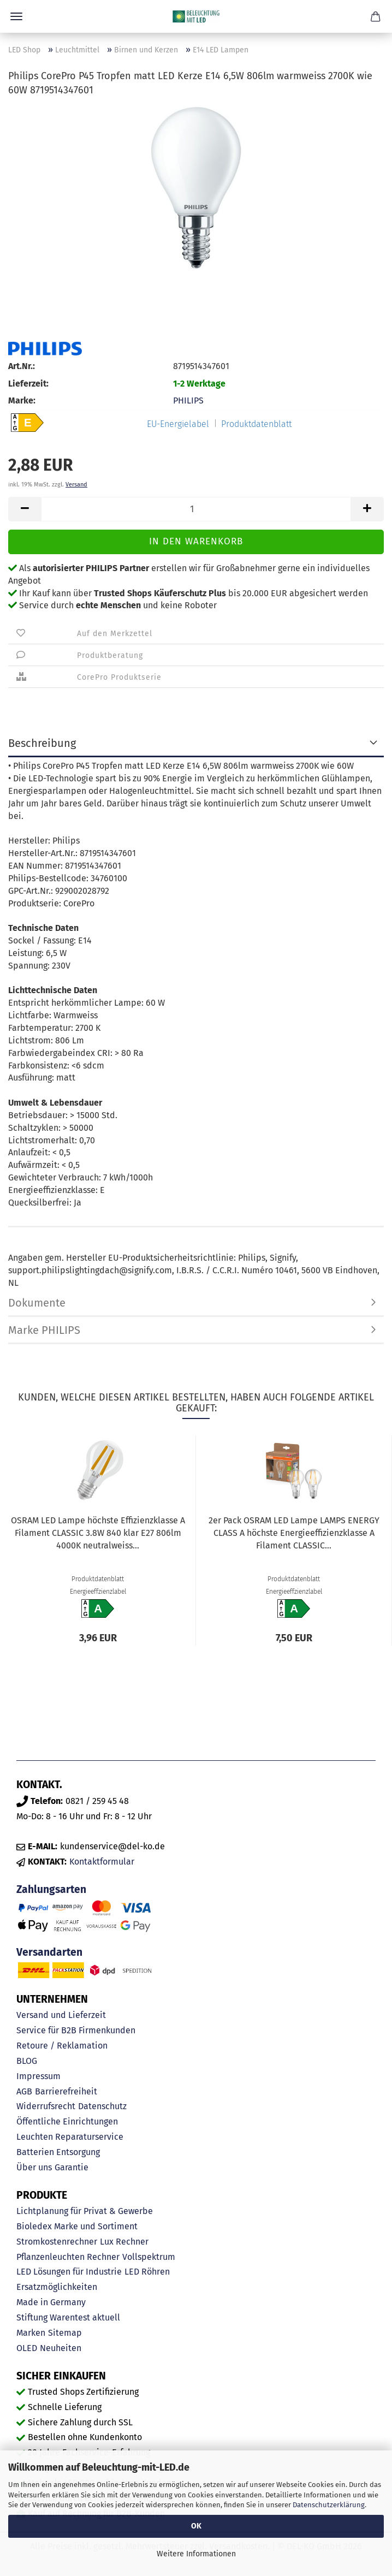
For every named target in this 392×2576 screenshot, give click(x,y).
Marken (30, 2333)
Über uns (34, 2167)
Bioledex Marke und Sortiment (77, 2226)
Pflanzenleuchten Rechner (68, 2257)
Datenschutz (102, 2106)
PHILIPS (188, 400)
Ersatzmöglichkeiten (56, 2287)
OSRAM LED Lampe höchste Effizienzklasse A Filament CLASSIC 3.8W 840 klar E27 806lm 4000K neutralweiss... (98, 1533)
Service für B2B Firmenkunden (75, 2030)
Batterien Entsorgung (58, 2152)
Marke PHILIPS (44, 1330)
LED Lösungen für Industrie (69, 2271)
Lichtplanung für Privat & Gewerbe (84, 2211)
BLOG (26, 2061)
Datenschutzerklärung (329, 2505)
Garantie (71, 2167)
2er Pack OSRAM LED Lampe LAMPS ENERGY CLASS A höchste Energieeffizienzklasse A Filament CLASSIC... (294, 1533)
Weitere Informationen (196, 2554)
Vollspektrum (148, 2257)
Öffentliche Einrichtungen (67, 2121)
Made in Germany (51, 2302)
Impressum (38, 2076)
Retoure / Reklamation (62, 2045)
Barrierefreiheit (66, 2091)
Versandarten (49, 1952)
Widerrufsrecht (45, 2106)
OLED (26, 2348)
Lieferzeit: (28, 383)
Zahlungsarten (51, 1889)
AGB (24, 2091)
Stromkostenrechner (56, 2241)
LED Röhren (147, 2271)
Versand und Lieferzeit (61, 2015)
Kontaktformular (101, 1861)
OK (196, 2526)
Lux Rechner (124, 2241)
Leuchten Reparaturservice (69, 2137)
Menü (16, 16)
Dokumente (37, 1302)
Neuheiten (60, 2348)
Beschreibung (42, 743)
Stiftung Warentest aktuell (68, 2317)
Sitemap (65, 2333)
